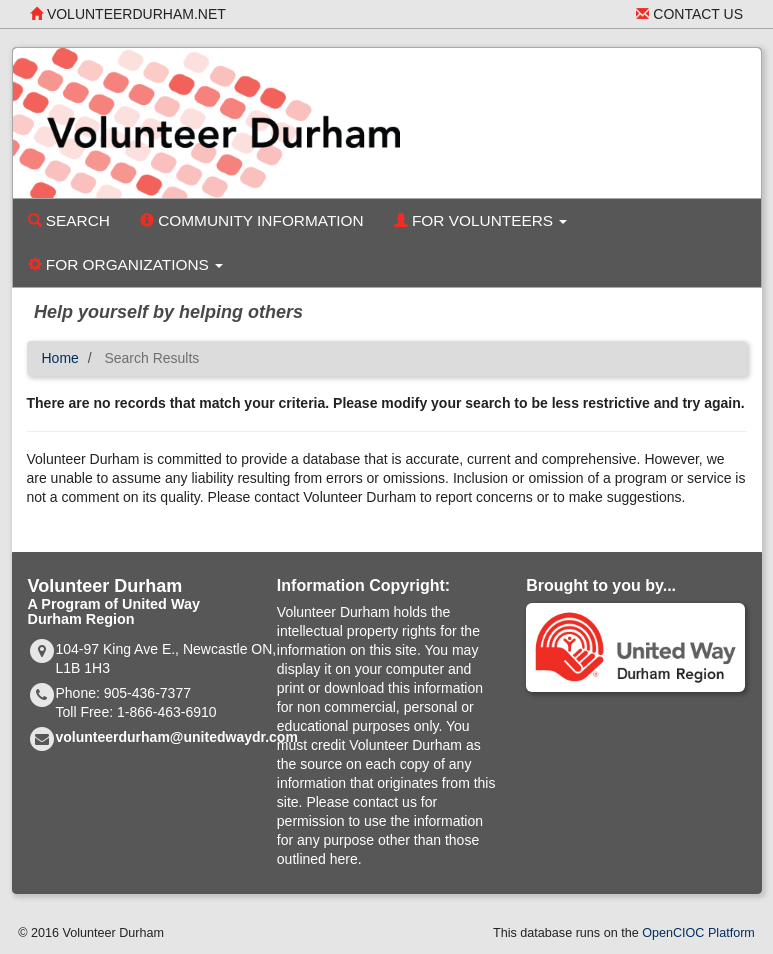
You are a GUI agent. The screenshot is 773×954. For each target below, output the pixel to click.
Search (69, 220)
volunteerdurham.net (128, 14)
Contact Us (689, 14)
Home (60, 358)
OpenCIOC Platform (698, 933)
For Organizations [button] (126, 264)
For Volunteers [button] (481, 220)
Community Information (252, 220)
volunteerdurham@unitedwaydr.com (177, 737)
